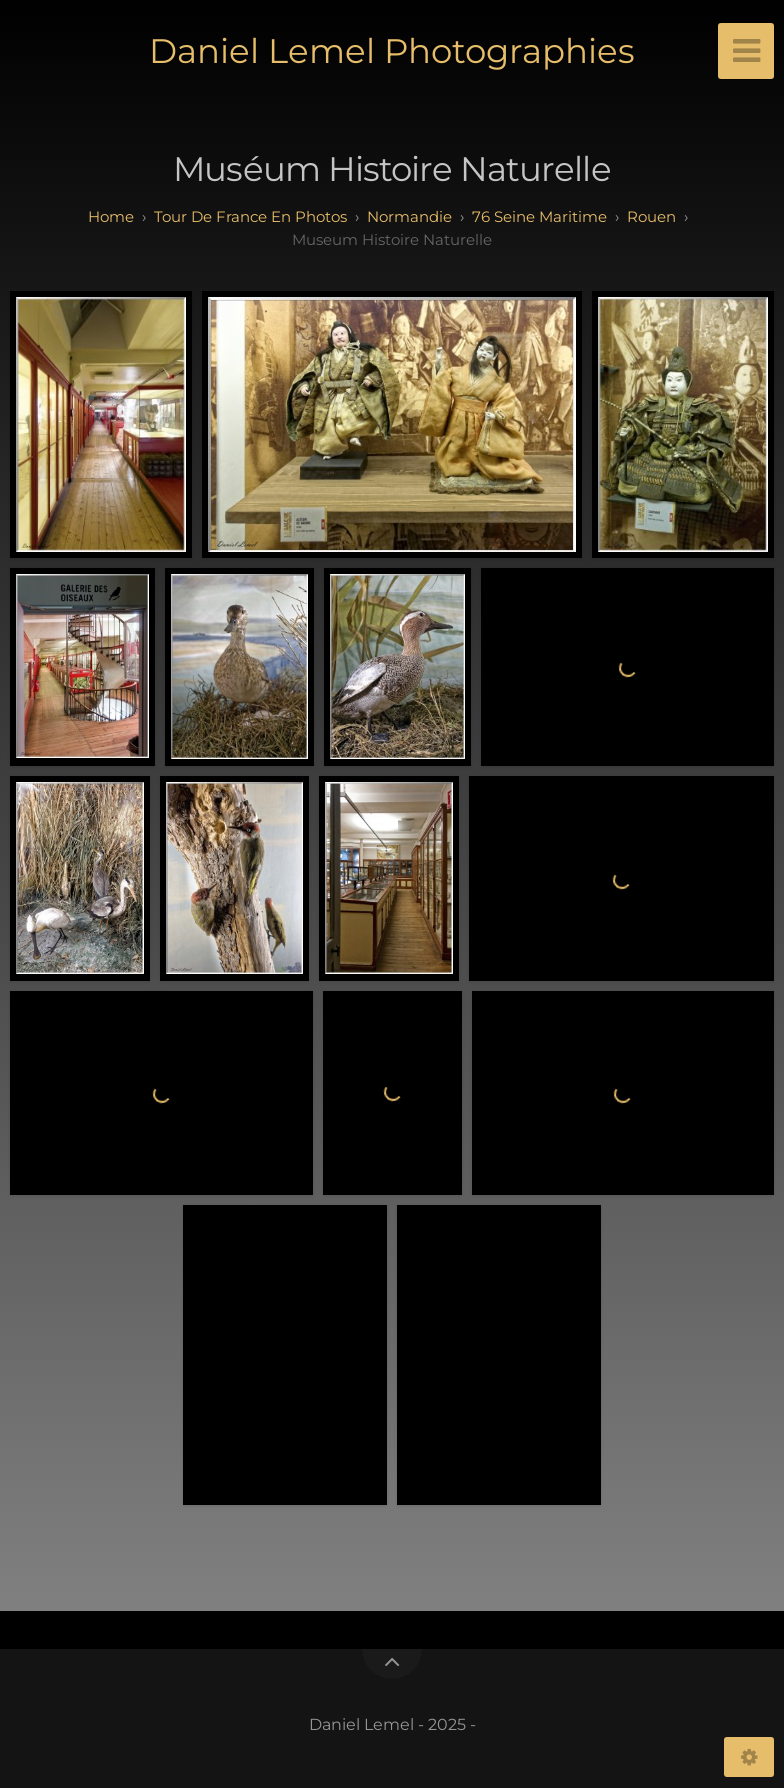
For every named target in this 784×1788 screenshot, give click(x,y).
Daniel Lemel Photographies (392, 51)
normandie (409, 216)
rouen (651, 216)
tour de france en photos (250, 216)
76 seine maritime (539, 216)
